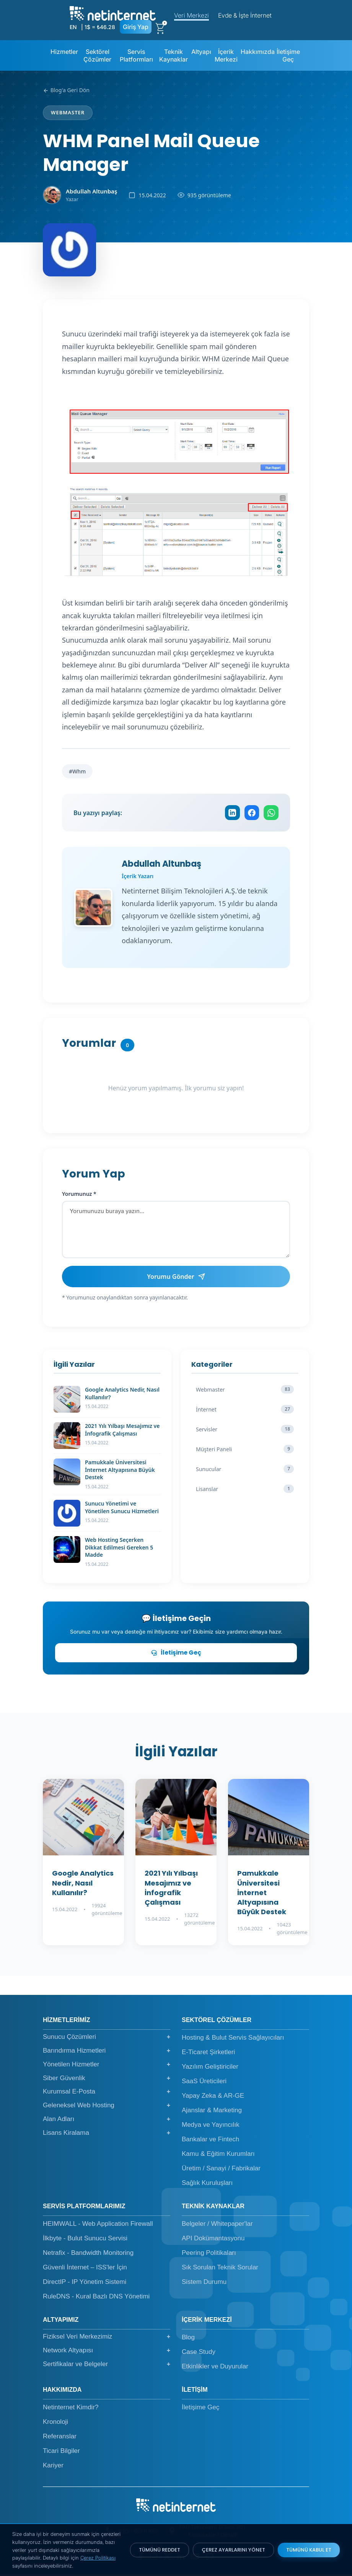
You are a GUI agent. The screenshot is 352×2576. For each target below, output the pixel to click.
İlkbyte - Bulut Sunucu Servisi (85, 2240)
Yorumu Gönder (176, 1278)
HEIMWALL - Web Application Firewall (98, 2226)
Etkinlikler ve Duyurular (215, 2368)
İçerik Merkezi (226, 55)
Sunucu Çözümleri (106, 2039)
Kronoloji (55, 2424)
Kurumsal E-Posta (106, 2094)
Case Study (198, 2354)
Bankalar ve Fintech (210, 2141)
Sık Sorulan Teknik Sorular (220, 2269)
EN (73, 27)
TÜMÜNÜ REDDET (159, 2549)
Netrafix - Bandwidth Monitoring (88, 2255)
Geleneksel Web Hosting (106, 2107)
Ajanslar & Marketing (212, 2112)
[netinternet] (113, 12)
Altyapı (201, 51)
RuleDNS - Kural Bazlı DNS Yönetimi (96, 2298)
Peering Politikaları (209, 2255)
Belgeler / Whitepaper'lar (217, 2226)
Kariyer (53, 2467)
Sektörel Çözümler (97, 55)
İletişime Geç (288, 55)
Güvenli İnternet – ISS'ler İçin (85, 2269)
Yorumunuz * (79, 1195)
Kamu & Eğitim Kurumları (218, 2156)
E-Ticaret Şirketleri (208, 2054)
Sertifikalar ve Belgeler (106, 2366)
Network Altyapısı (106, 2352)
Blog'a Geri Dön (66, 90)
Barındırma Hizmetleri (106, 2052)
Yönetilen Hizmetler (106, 2066)
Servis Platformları (136, 55)
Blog (188, 2339)
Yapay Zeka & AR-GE (213, 2098)
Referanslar (60, 2438)
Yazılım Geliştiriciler (210, 2068)
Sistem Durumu (204, 2284)
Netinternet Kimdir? (71, 2409)
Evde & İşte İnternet (245, 15)
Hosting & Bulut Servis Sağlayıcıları (233, 2039)
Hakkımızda (258, 51)
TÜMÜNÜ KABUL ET (308, 2549)
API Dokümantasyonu (213, 2240)
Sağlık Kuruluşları (207, 2185)
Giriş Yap (135, 27)
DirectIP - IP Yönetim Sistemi (84, 2284)
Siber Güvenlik (106, 2080)
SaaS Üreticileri (204, 2083)
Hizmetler (64, 51)
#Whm (77, 771)
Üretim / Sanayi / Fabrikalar (221, 2170)
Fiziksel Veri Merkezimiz (106, 2339)
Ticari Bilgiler (61, 2453)
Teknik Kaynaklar (173, 55)
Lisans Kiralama (106, 2135)
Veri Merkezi (191, 15)
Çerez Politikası (98, 2558)
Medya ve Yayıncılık (211, 2127)
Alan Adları (106, 2121)
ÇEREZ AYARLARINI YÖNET (233, 2549)
